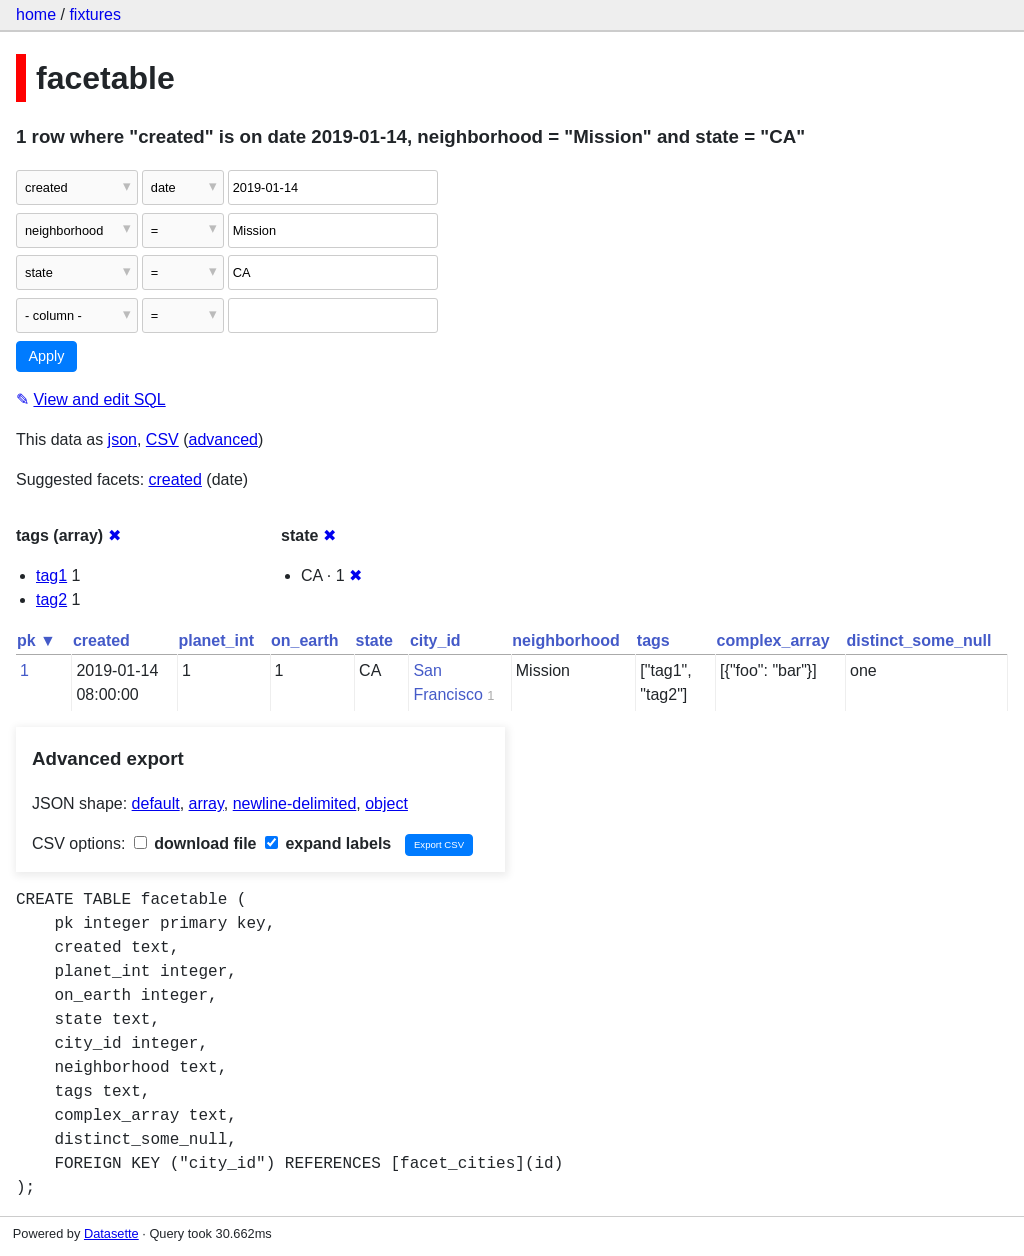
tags (653, 640)
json (122, 439)
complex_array (773, 640)
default (156, 803)
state (374, 640)
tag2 (51, 599)
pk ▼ (36, 640)
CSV (162, 439)
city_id (435, 640)
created (175, 479)
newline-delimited (295, 803)
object (386, 803)
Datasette (111, 1233)
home (36, 14)
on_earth (305, 640)
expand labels (328, 843)
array (206, 803)
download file (195, 843)
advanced (223, 439)
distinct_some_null (919, 640)
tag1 (51, 575)
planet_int (216, 640)
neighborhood (566, 640)
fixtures (95, 14)
